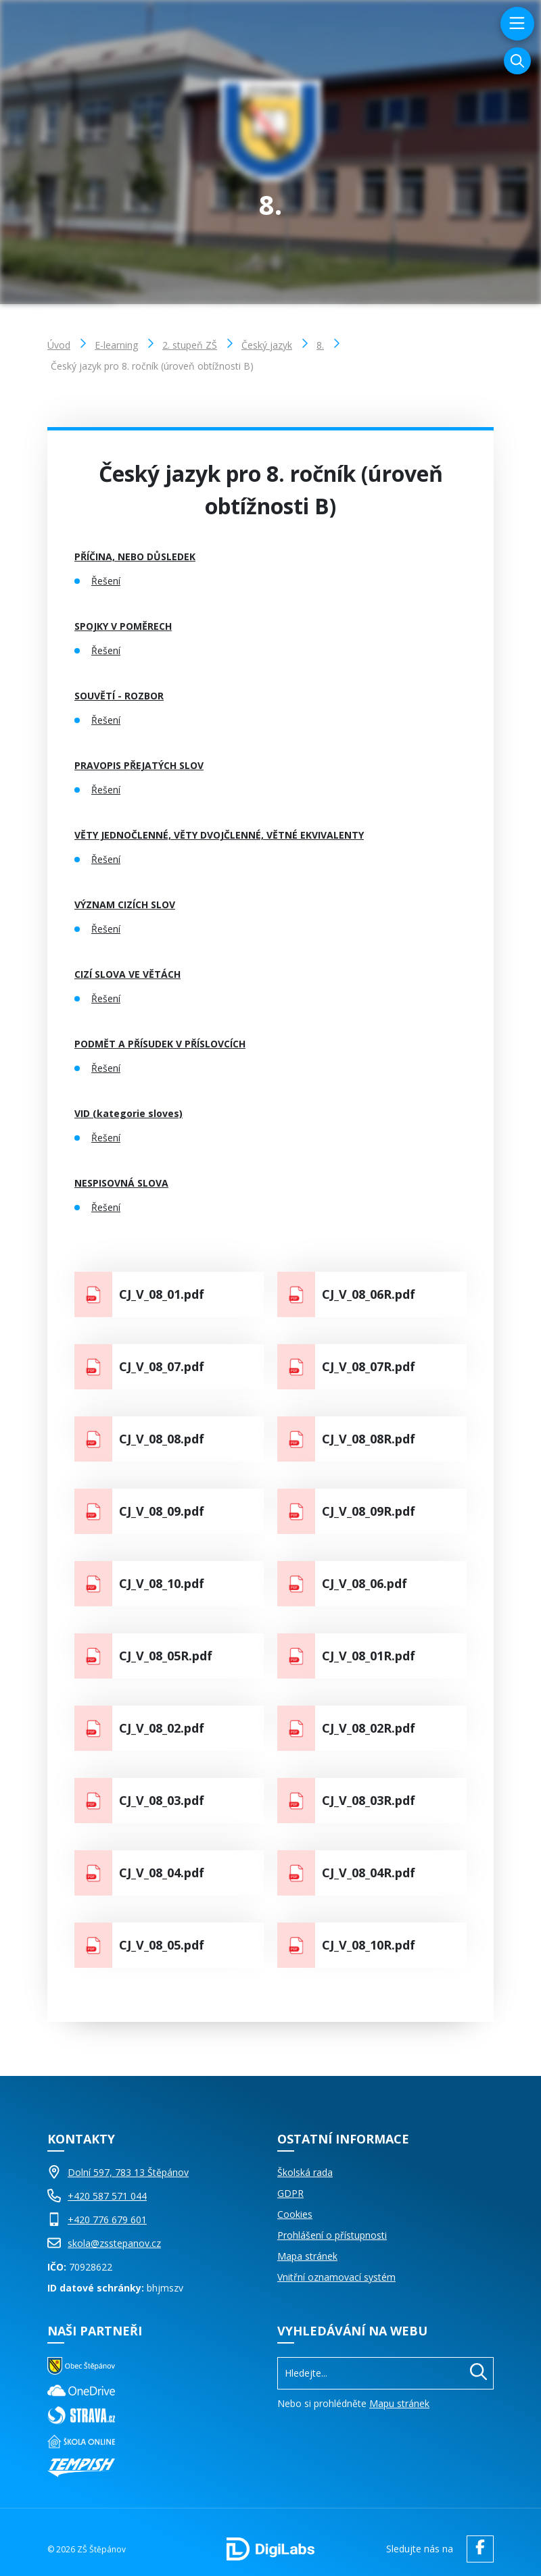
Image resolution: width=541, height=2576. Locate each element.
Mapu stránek (399, 2403)
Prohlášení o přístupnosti (332, 2235)
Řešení (105, 580)
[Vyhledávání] (517, 60)
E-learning (116, 345)
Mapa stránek (307, 2256)
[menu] (515, 24)
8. (320, 345)
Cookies (294, 2214)
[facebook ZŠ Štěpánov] (477, 2548)
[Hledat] (478, 2373)
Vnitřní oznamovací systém (336, 2277)
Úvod (58, 345)
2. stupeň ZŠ (189, 345)
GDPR (290, 2193)
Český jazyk (266, 345)
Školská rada (305, 2172)
